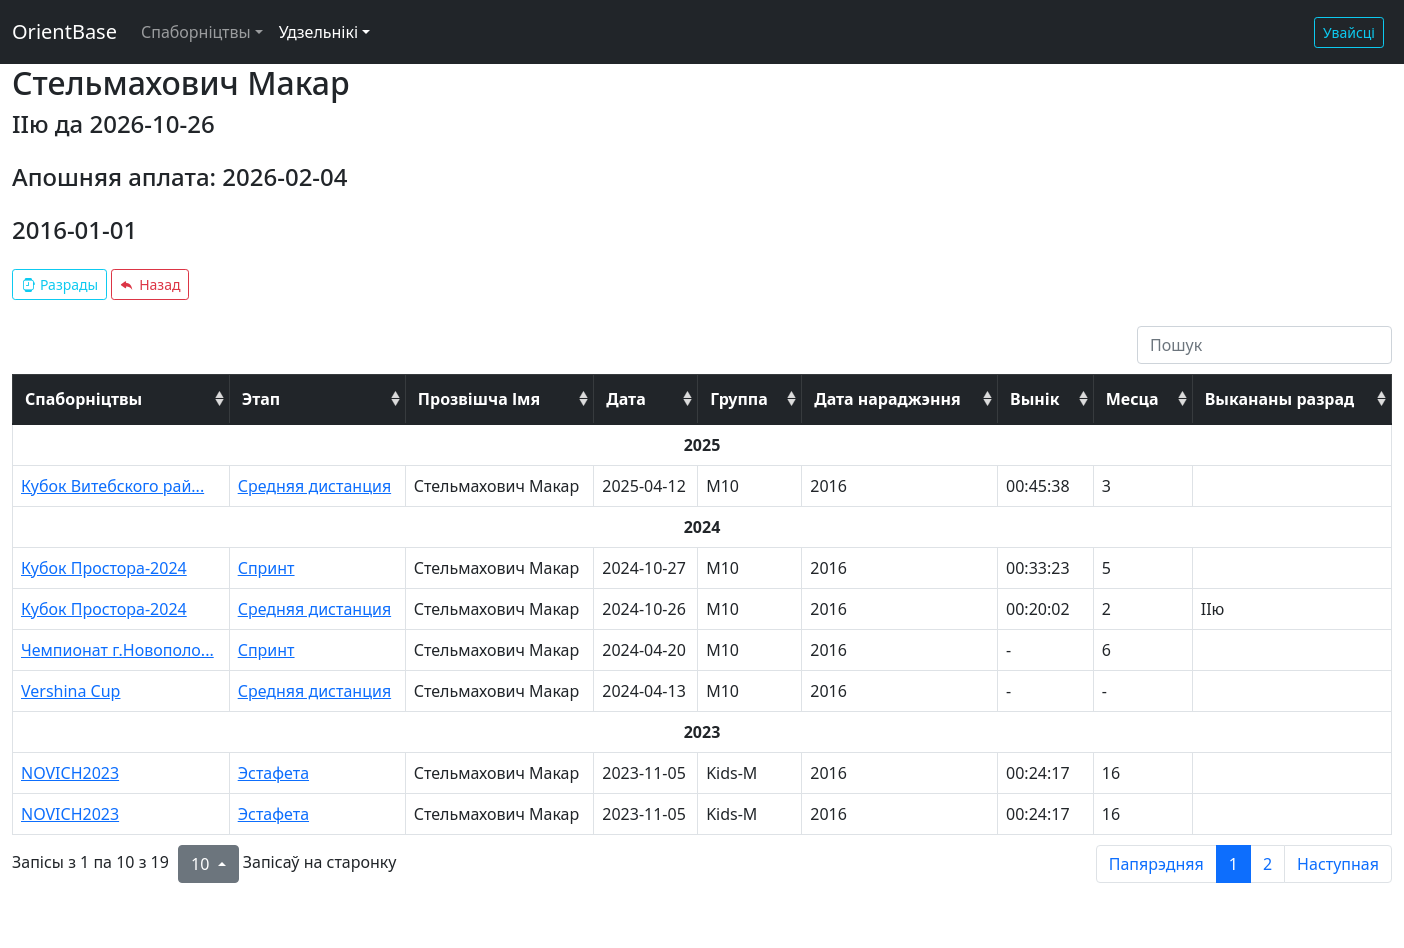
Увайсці (1349, 32)
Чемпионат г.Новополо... (117, 650)
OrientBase (64, 31)
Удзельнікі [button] (318, 32)
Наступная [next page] (1338, 864)
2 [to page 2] (1267, 864)
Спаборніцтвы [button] (196, 32)
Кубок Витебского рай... (112, 486)
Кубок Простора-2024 (104, 568)
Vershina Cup (70, 691)
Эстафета (273, 773)
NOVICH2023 (70, 773)
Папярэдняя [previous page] (1156, 864)
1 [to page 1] (1233, 864)
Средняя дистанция (314, 486)
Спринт (266, 568)
